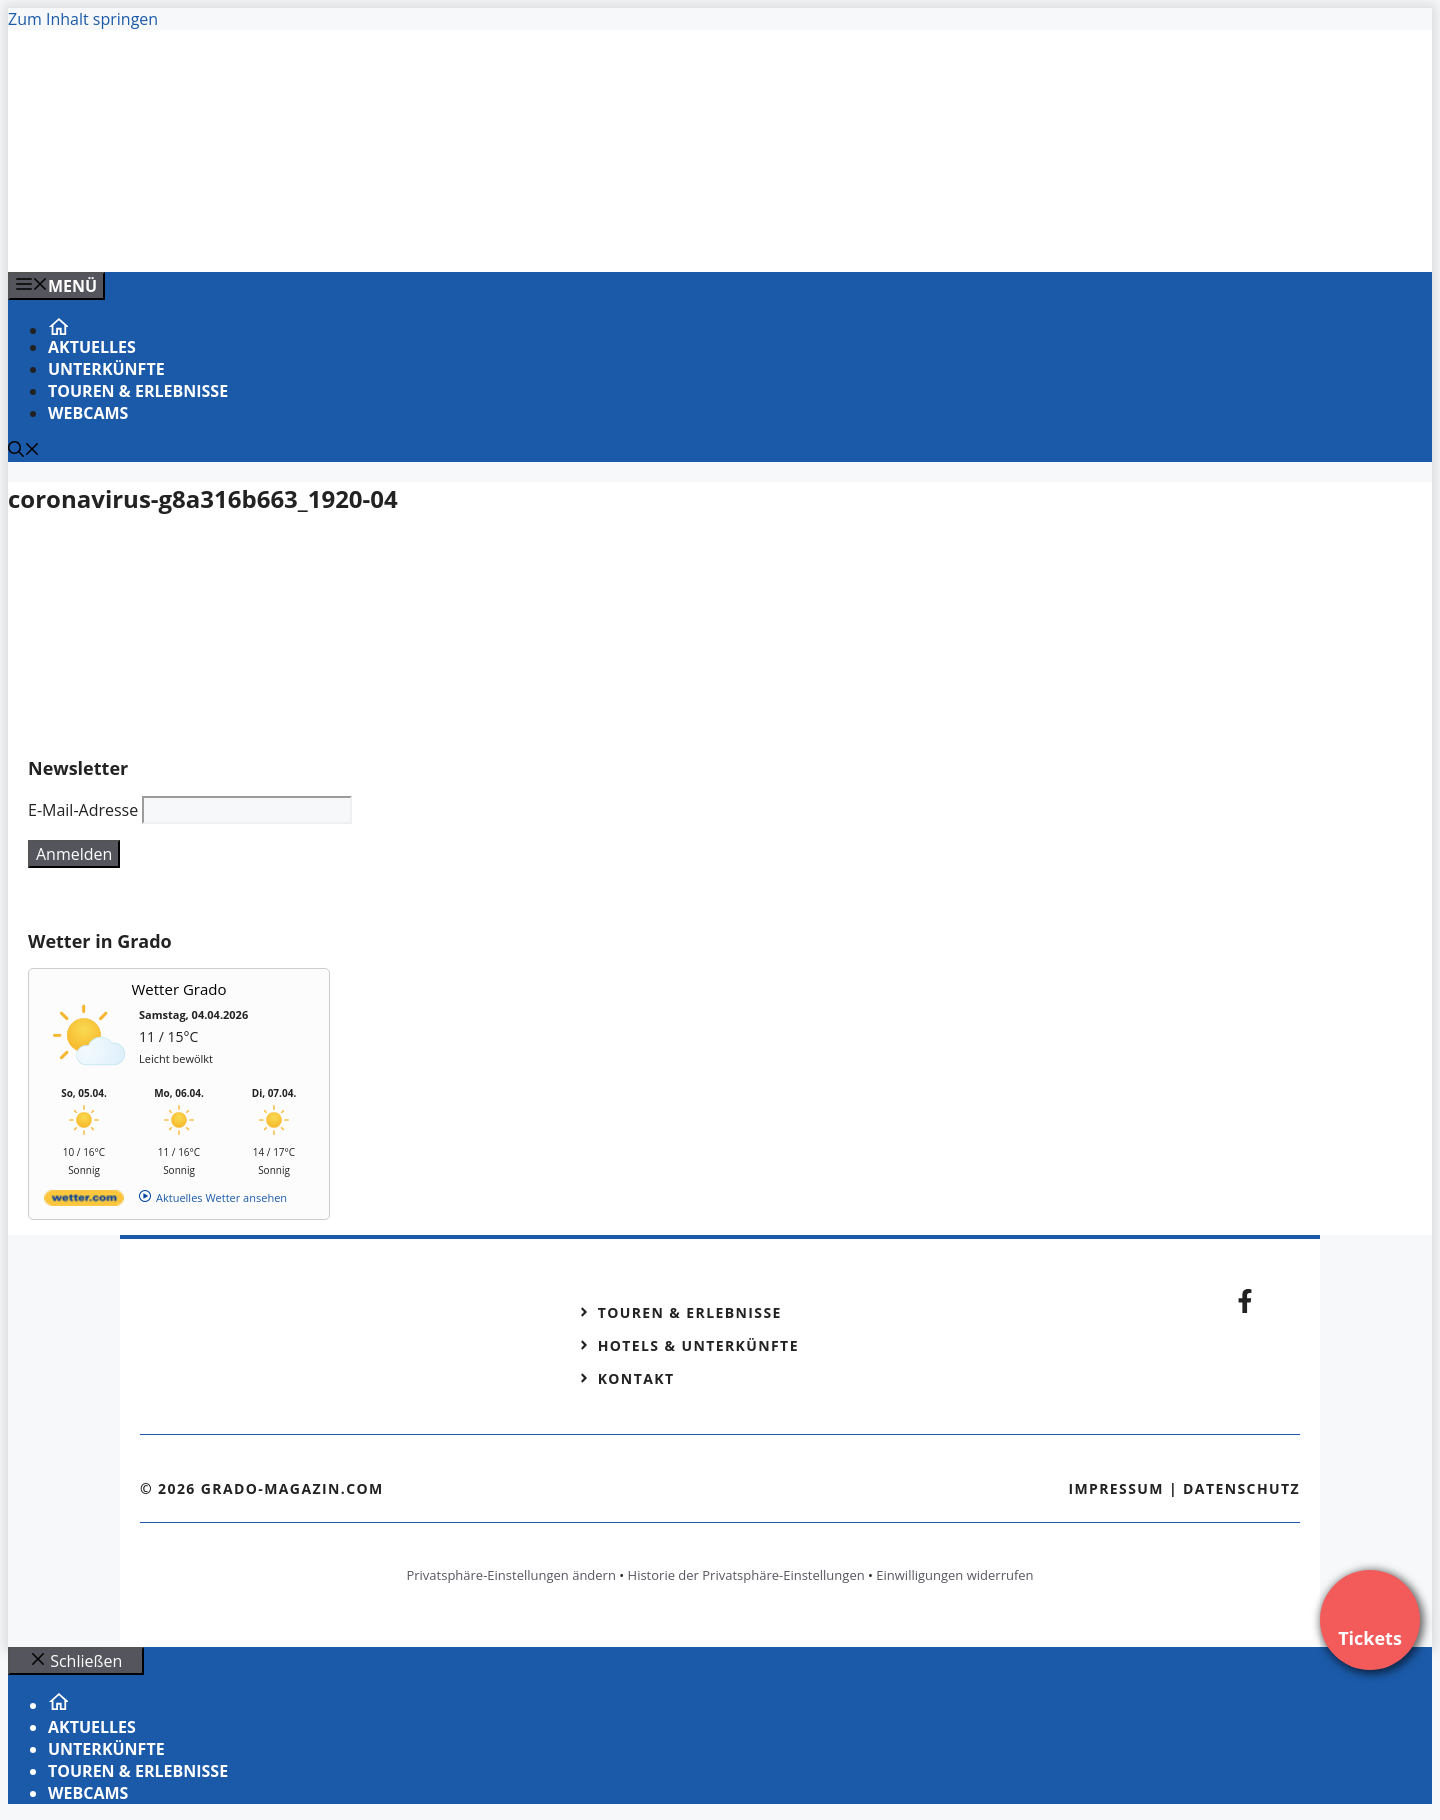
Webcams (88, 413)
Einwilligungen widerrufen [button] (954, 1575)
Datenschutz (1241, 1488)
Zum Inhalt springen (83, 19)
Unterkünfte (106, 369)
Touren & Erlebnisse (138, 391)
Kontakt (636, 1378)
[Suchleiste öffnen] (24, 451)
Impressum (1116, 1488)
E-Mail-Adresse (83, 810)
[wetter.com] (84, 1201)
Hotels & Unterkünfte (698, 1345)
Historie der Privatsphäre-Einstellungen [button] (746, 1575)
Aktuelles (92, 347)
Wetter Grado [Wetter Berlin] (179, 989)
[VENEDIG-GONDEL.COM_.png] (412, 235)
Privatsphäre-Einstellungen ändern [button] (510, 1575)
